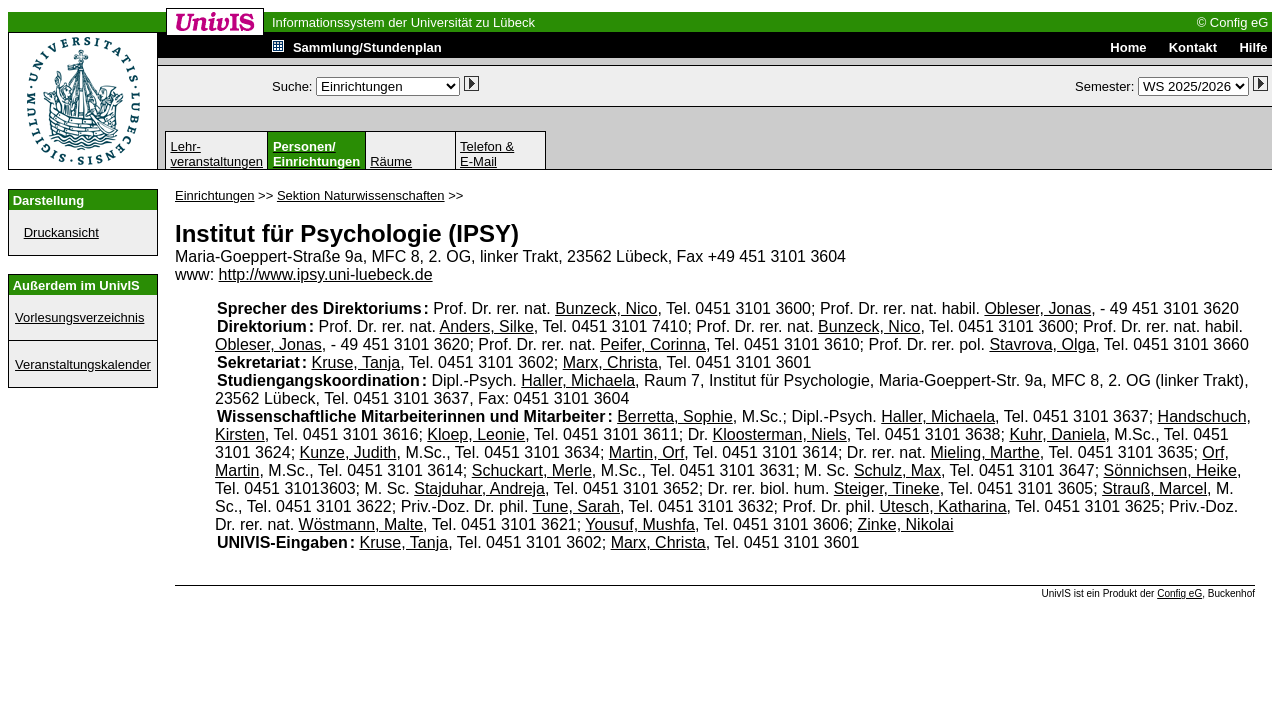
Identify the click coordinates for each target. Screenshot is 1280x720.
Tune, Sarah (576, 506)
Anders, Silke (487, 326)
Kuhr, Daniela (1057, 434)
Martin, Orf (647, 452)
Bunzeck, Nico (606, 308)
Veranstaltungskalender (83, 364)
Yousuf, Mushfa (640, 524)
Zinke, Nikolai (906, 524)
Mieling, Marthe (984, 452)
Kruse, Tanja (356, 362)
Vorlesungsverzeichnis (79, 317)
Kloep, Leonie (476, 434)
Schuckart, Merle (532, 470)
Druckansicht (61, 232)
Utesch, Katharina (942, 506)
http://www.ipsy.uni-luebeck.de (326, 274)
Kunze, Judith (348, 452)
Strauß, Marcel (1154, 488)
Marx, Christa (610, 362)
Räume (391, 161)
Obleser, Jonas (1037, 308)
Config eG (1179, 593)
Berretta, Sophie (675, 416)
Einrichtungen (215, 195)
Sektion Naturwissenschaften (361, 195)
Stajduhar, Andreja (479, 488)
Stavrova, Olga (1042, 344)
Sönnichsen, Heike (1170, 470)
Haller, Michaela (578, 380)
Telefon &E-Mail (487, 154)
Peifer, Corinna (653, 344)
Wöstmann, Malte (361, 524)
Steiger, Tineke (887, 488)
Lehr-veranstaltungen (216, 154)
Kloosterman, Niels (780, 434)
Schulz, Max (897, 470)
